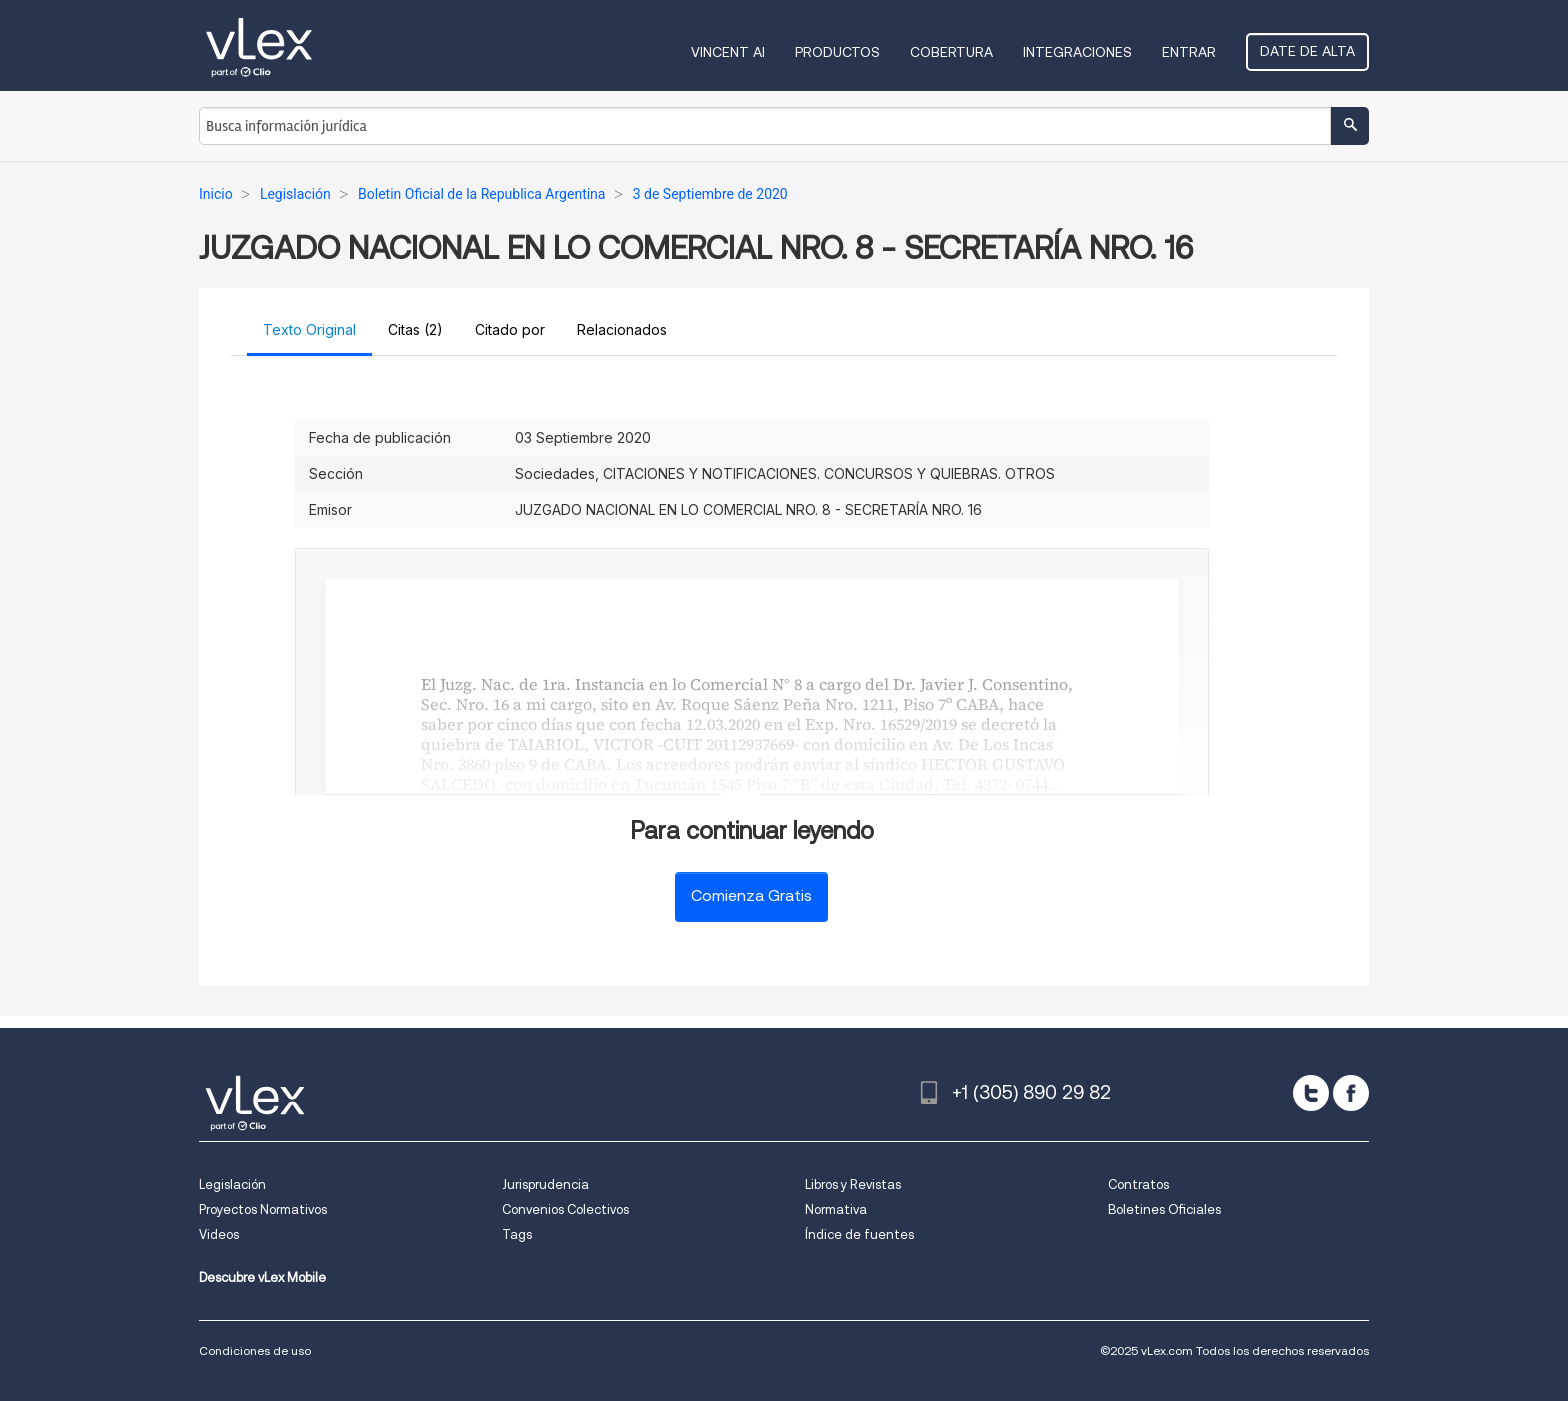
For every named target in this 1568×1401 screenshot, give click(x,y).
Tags (517, 1234)
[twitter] (1311, 1093)
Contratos (1138, 1184)
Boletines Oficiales (1164, 1209)
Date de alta (1307, 51)
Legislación (232, 1184)
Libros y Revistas (853, 1184)
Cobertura (951, 52)
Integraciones (1077, 52)
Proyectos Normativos (263, 1209)
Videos (219, 1234)
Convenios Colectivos (565, 1209)
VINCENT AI (728, 52)
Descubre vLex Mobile (262, 1277)
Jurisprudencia (545, 1184)
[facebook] (1351, 1093)
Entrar (1189, 52)
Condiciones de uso (255, 1350)
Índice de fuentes (859, 1234)
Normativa (836, 1209)
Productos (837, 52)
